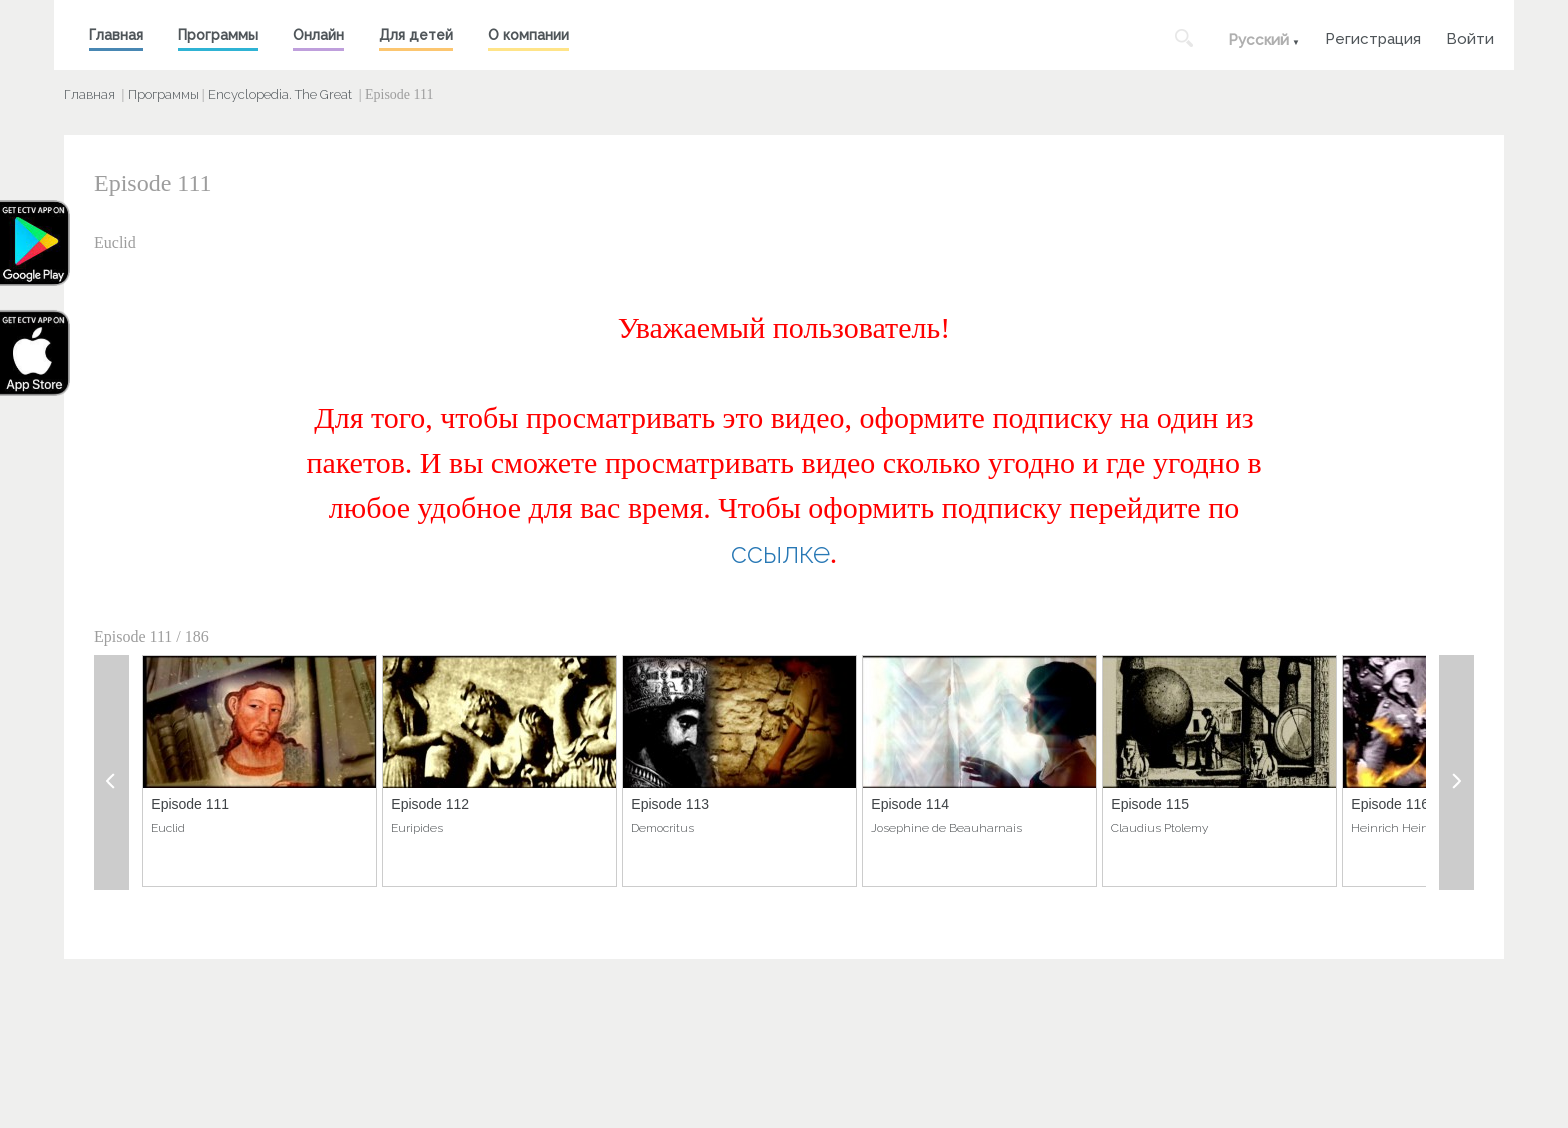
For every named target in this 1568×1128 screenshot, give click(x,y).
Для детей (416, 35)
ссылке (780, 552)
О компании (528, 35)
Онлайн (318, 35)
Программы (218, 35)
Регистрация (1373, 36)
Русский (1258, 40)
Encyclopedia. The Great (280, 94)
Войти (1470, 36)
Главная (116, 35)
